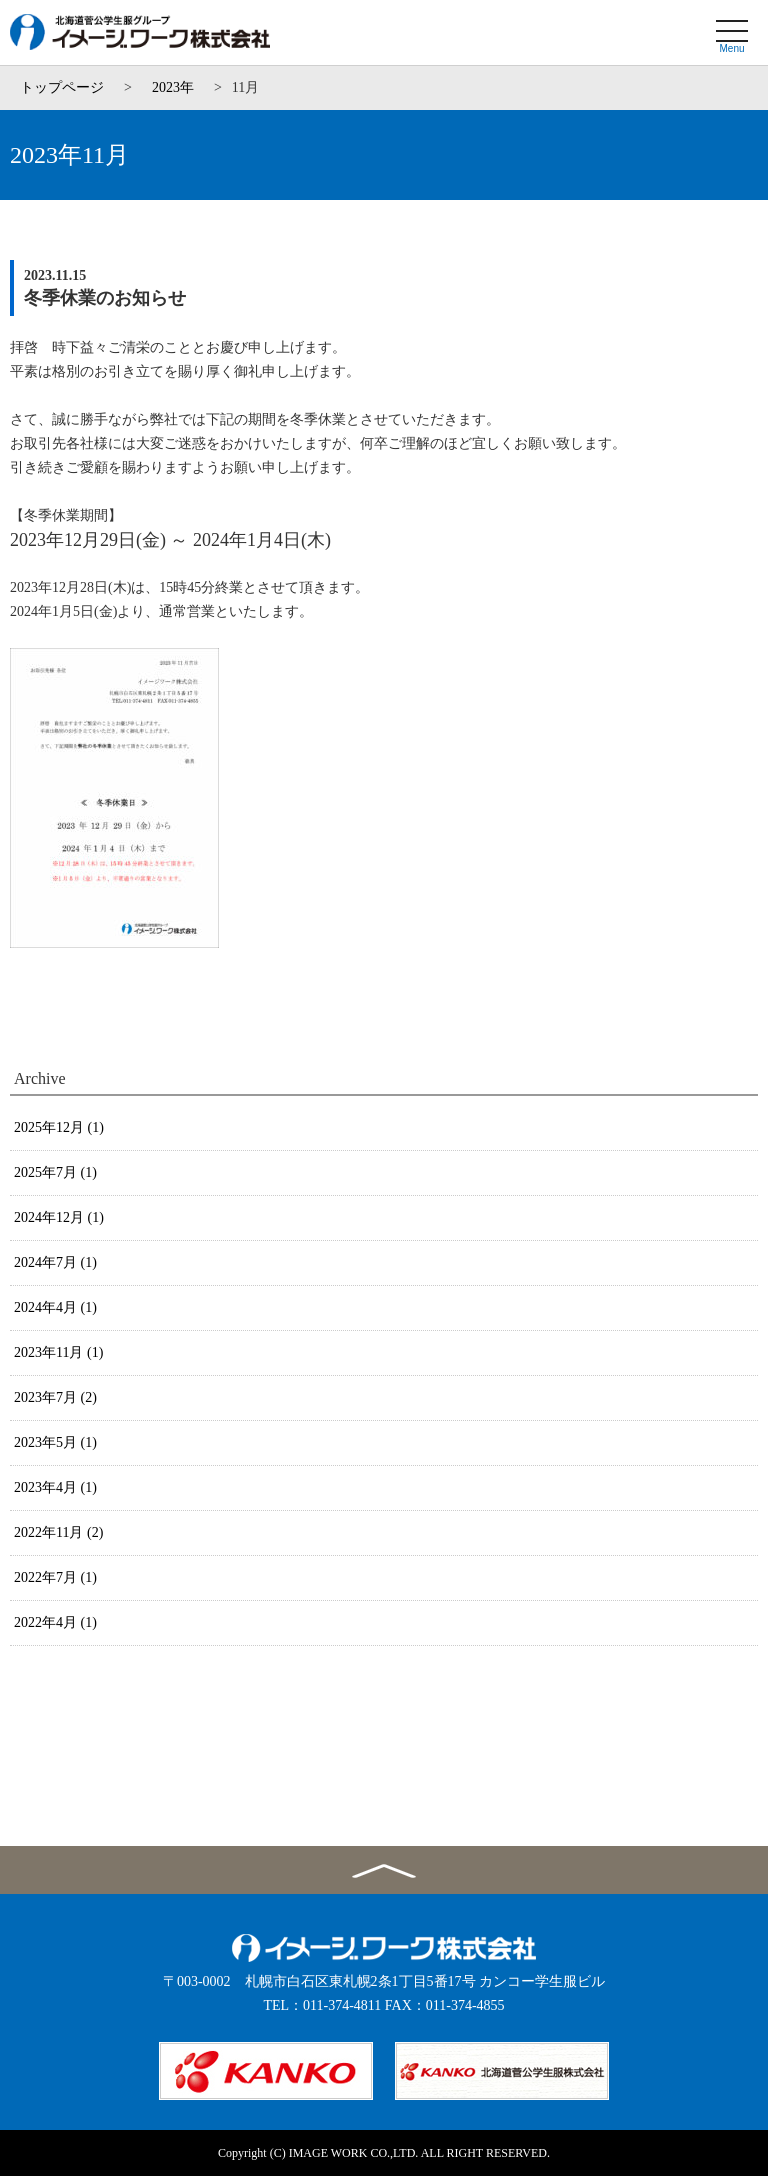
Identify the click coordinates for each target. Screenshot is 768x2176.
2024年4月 (55, 1307)
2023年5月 (55, 1442)
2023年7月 (55, 1397)
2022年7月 (55, 1577)
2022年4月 (55, 1622)
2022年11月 (58, 1532)
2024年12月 (59, 1217)
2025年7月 (55, 1172)
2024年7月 (55, 1262)
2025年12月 (59, 1127)
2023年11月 (58, 1352)
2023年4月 (55, 1487)
